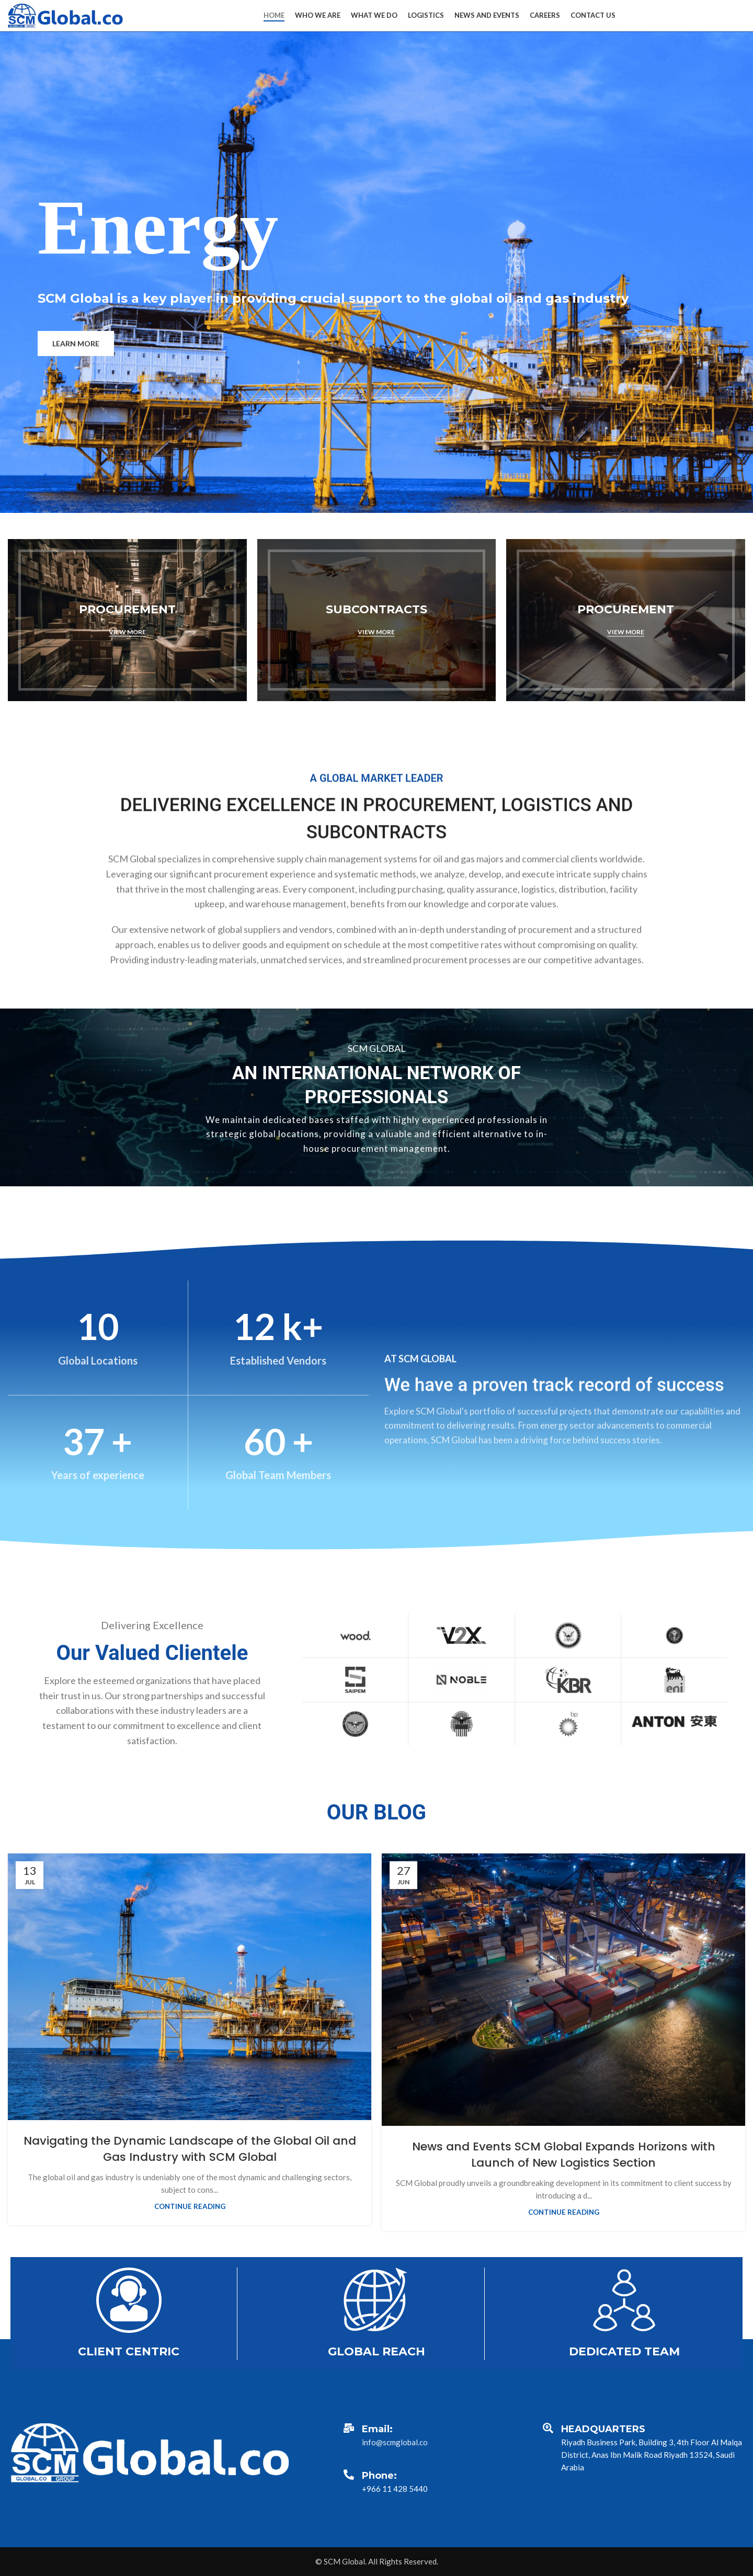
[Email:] (349, 2428)
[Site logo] (65, 14)
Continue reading (189, 2206)
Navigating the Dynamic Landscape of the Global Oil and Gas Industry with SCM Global (190, 2149)
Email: (377, 2429)
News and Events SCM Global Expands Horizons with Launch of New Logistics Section (563, 2154)
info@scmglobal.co (395, 2442)
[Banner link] (127, 620)
